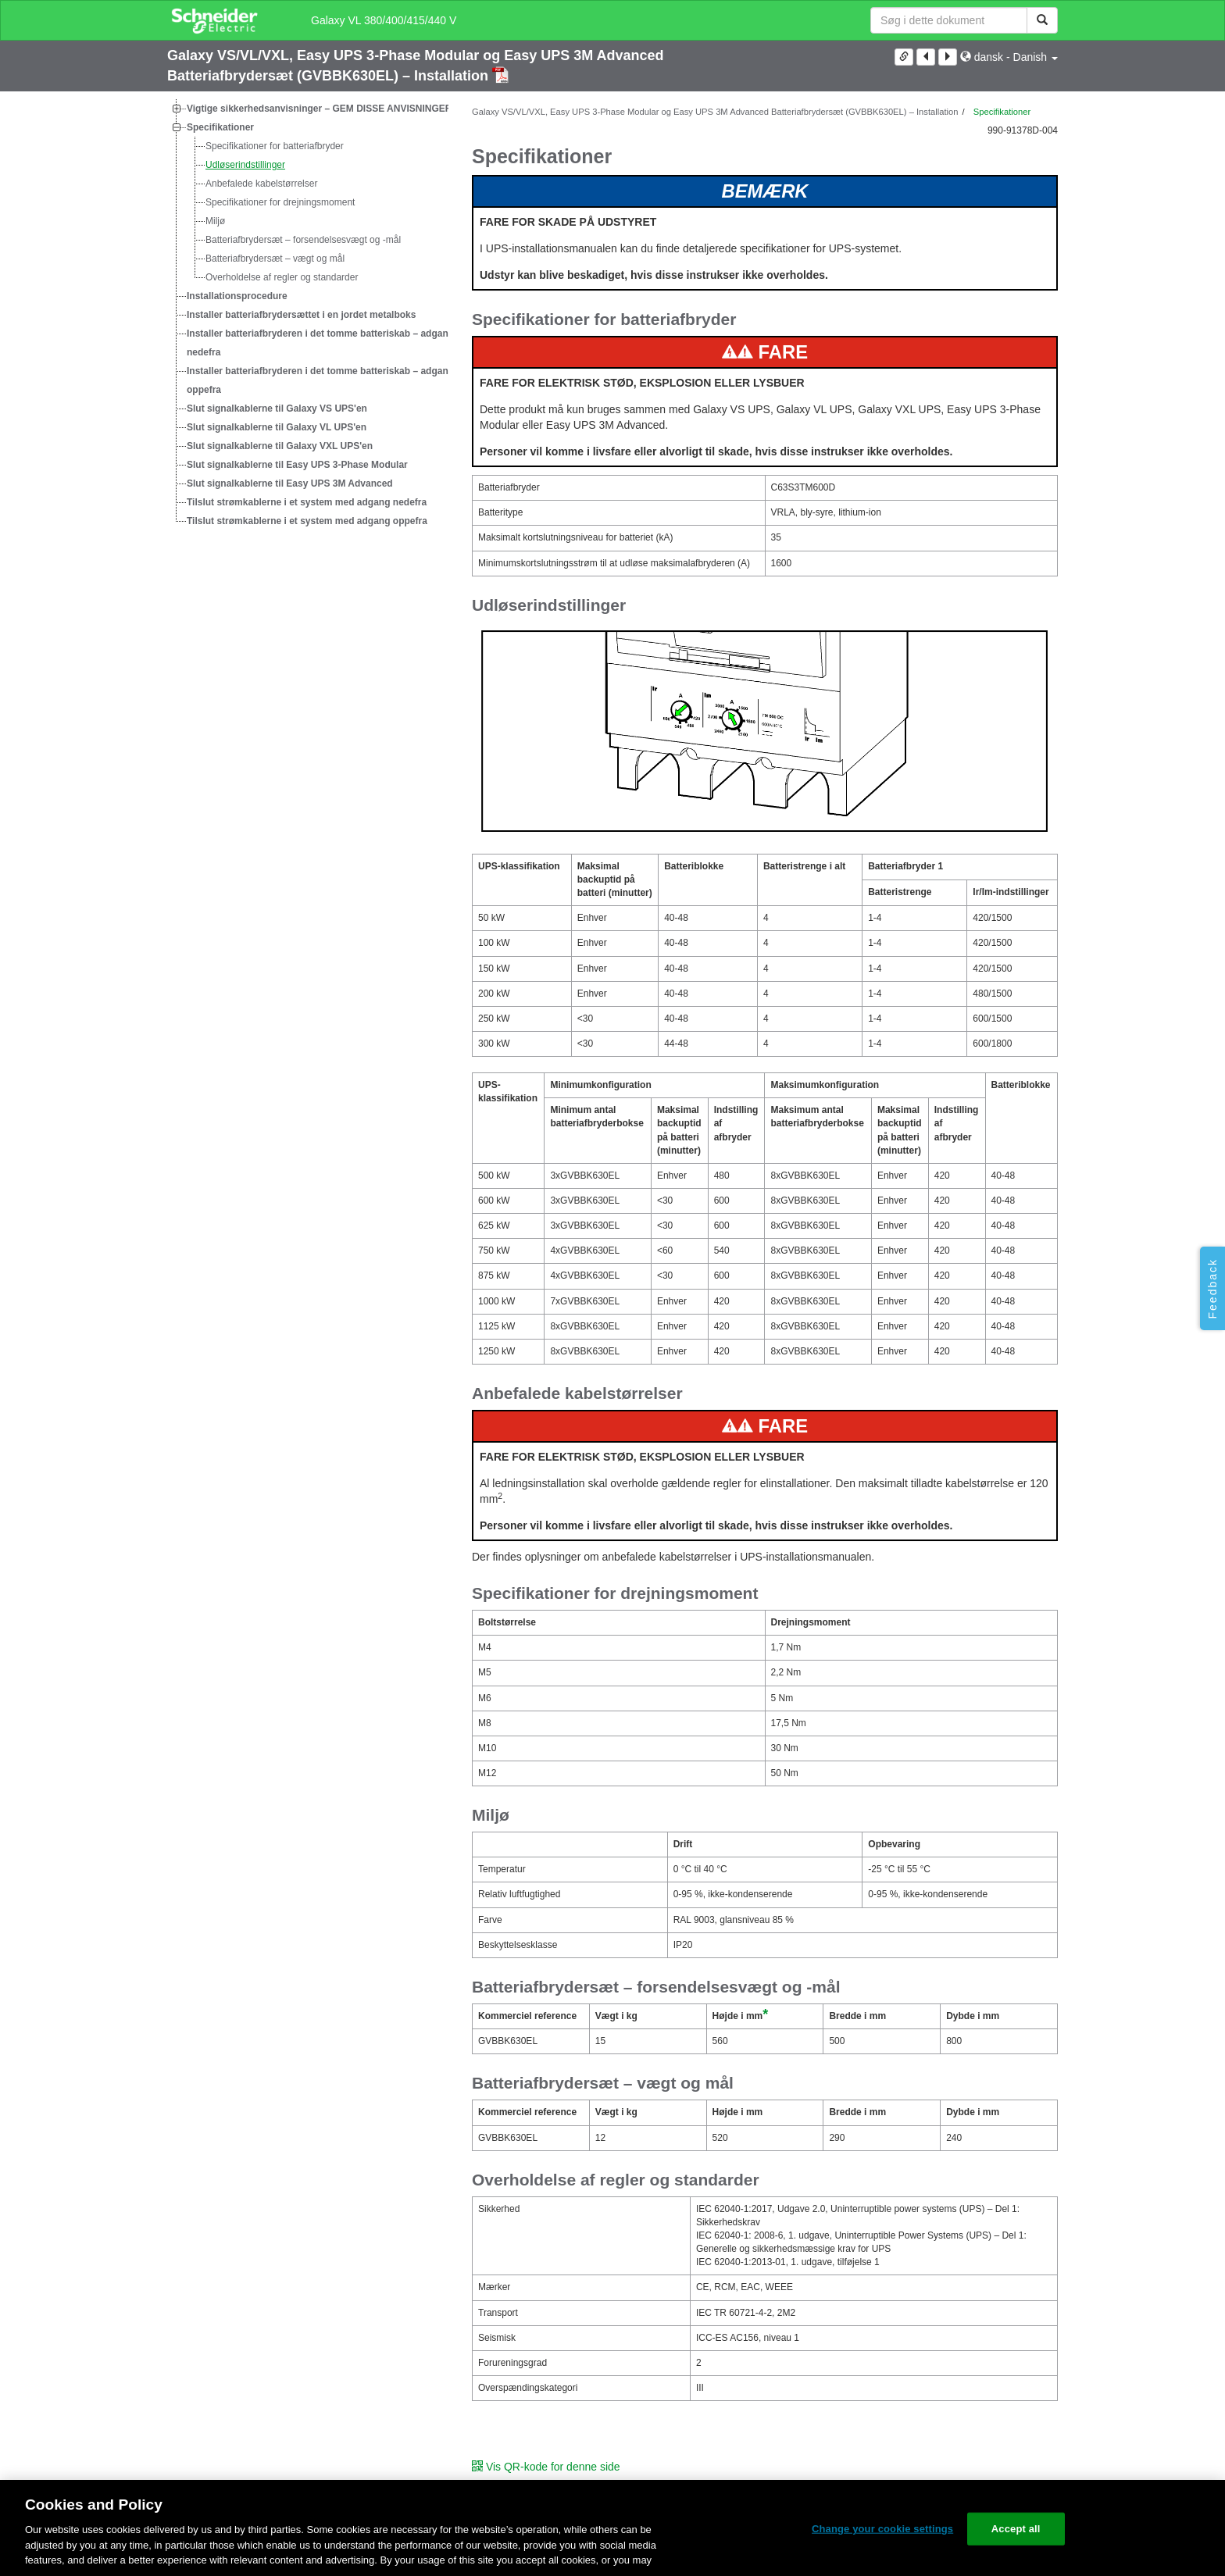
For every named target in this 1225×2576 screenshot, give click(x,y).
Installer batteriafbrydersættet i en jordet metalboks (301, 314)
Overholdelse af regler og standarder (281, 277)
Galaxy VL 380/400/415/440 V (383, 20)
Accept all (1016, 2529)
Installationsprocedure (237, 296)
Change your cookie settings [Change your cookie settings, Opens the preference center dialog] (882, 2529)
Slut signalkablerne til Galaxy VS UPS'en (277, 408)
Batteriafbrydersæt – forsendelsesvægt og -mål (303, 239)
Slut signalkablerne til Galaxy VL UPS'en (276, 427)
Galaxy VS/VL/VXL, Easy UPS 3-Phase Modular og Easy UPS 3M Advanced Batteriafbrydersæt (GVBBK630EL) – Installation (715, 111)
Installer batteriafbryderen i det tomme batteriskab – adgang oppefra (320, 380)
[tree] (307, 314)
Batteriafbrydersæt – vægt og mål (275, 258)
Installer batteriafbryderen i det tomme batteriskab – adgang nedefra (320, 343)
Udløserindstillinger (245, 164)
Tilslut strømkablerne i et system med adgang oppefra (307, 521)
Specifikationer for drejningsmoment (280, 202)
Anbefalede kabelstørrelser (261, 183)
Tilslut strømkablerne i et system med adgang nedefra (307, 502)
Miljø (215, 221)
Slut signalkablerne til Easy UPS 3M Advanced (290, 483)
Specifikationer (220, 127)
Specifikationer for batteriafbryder (274, 146)
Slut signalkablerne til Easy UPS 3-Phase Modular (297, 464)
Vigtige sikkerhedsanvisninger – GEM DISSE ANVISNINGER (319, 108)
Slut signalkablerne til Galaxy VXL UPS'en (280, 446)
